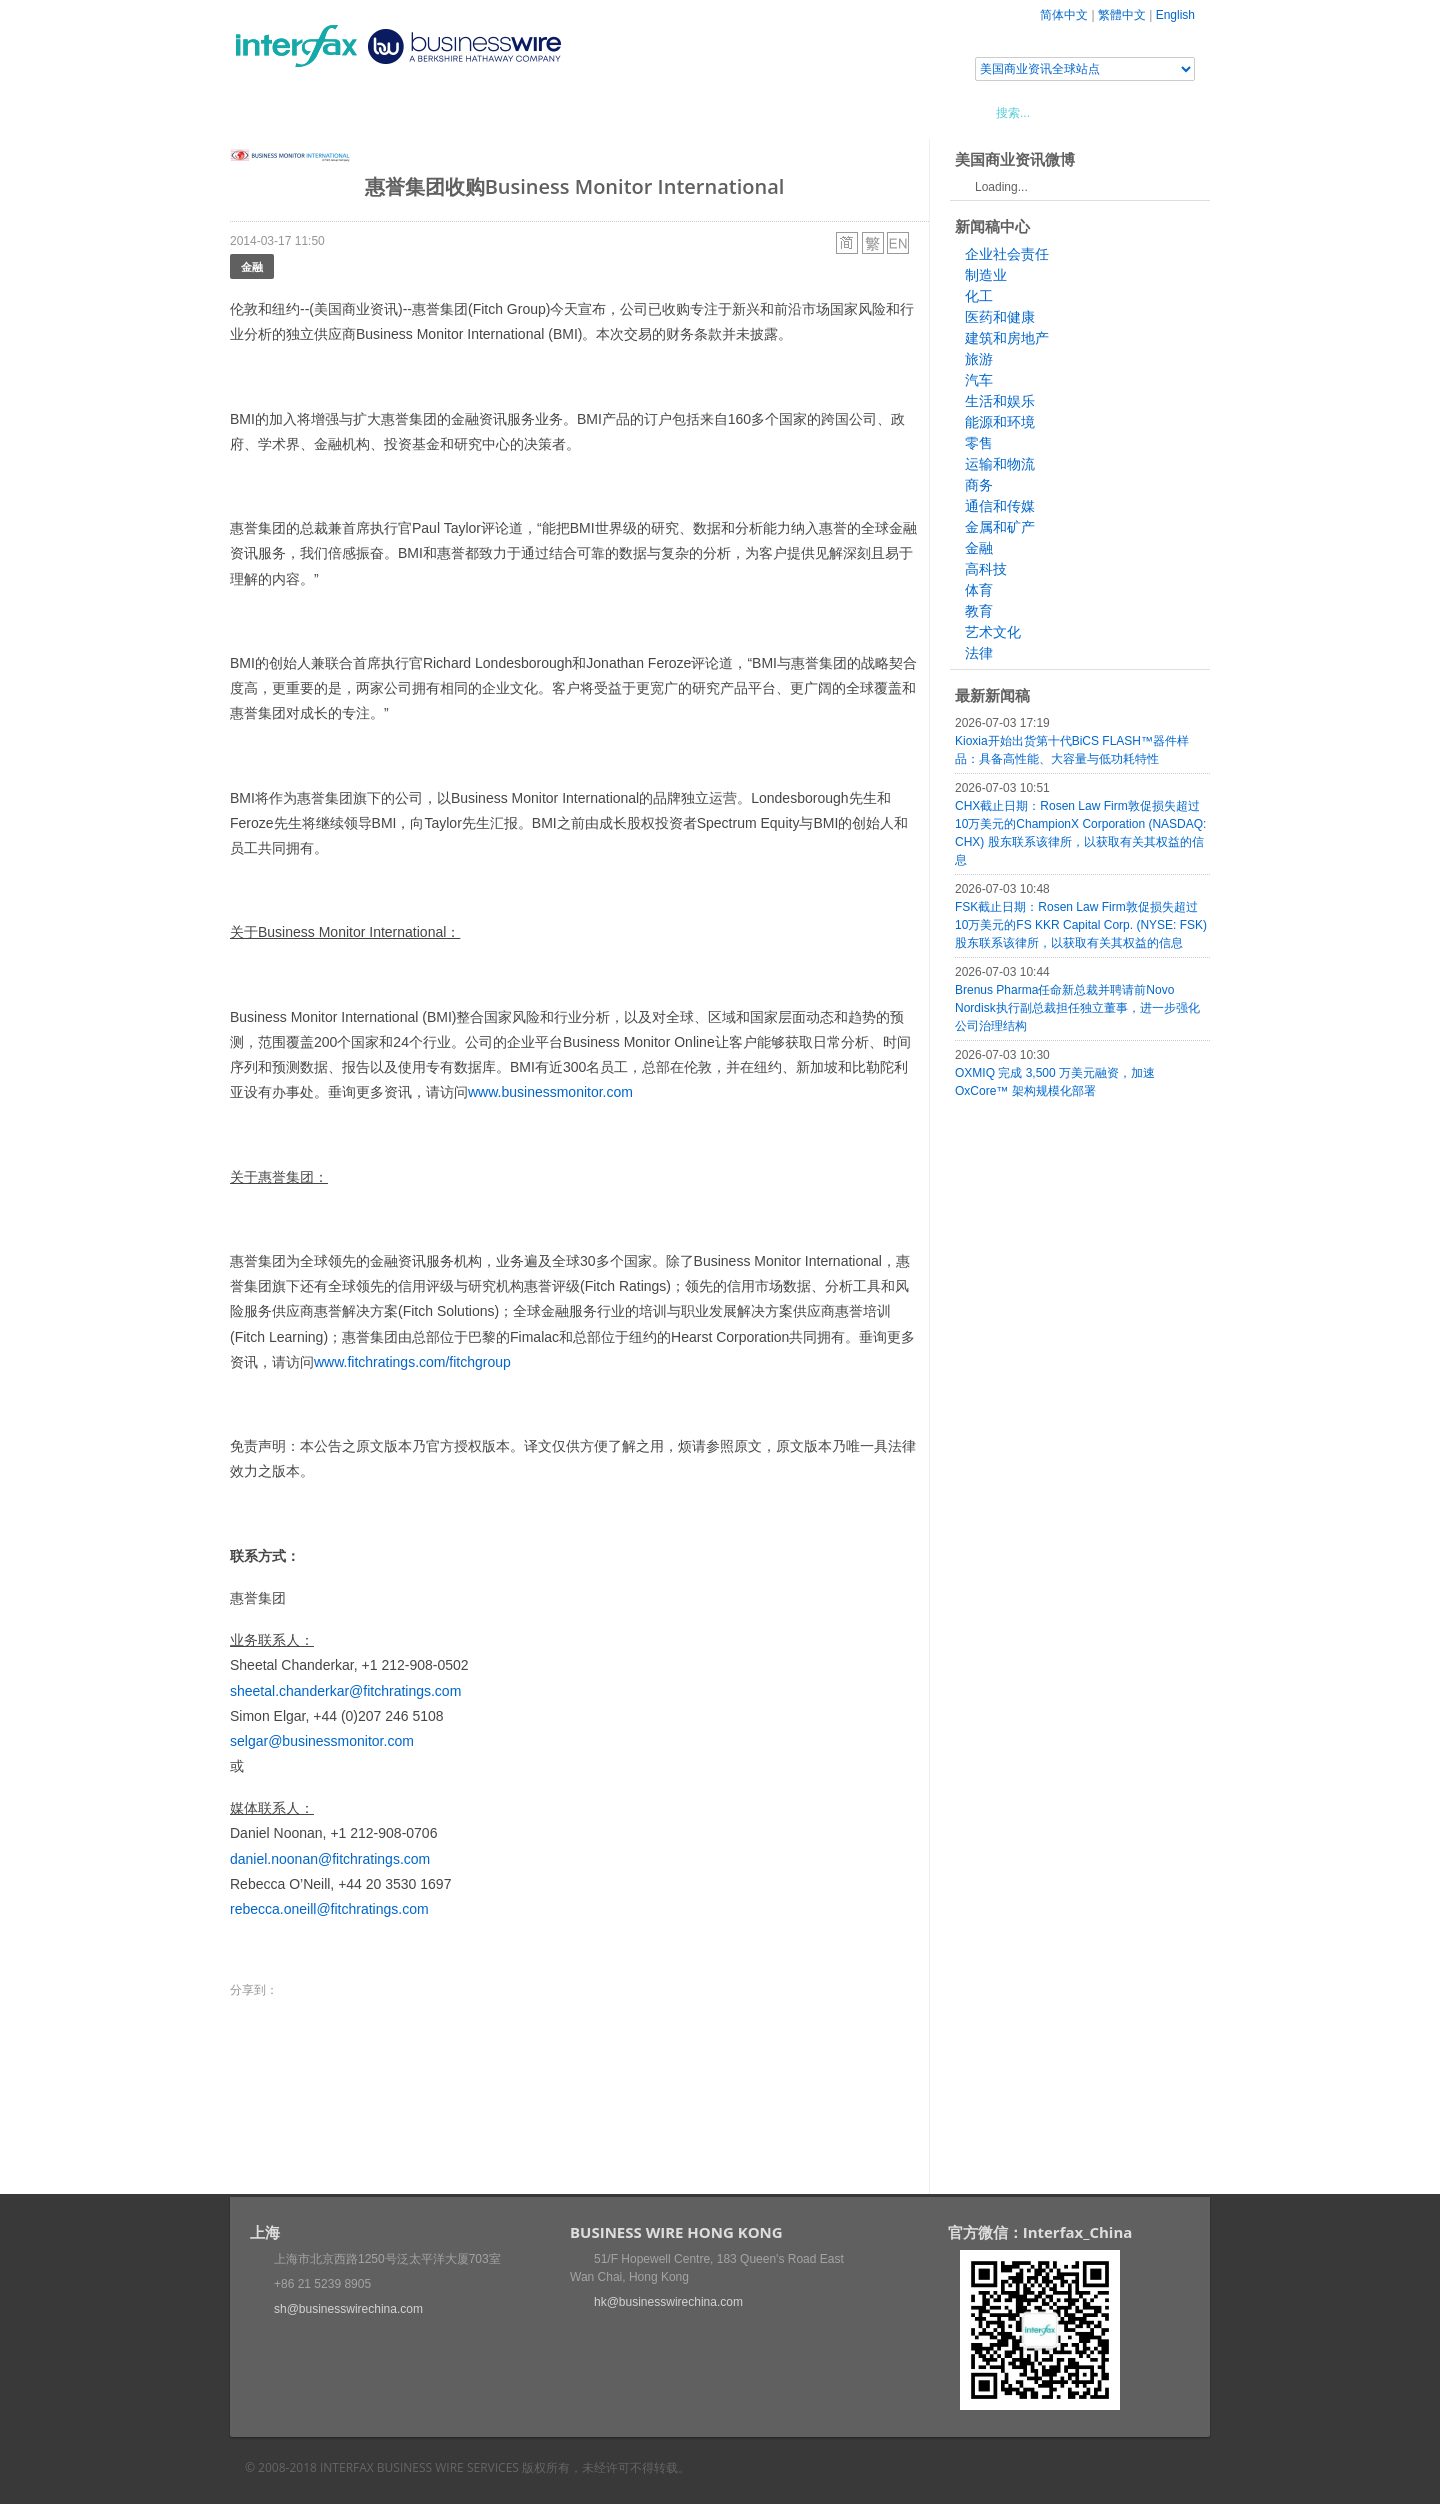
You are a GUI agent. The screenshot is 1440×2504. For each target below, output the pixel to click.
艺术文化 (993, 632)
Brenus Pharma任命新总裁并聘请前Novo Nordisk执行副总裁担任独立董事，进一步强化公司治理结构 (1077, 1008)
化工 (979, 296)
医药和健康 (1000, 317)
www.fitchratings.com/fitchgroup (412, 1362)
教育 (979, 611)
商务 (979, 485)
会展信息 (433, 112)
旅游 (979, 359)
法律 (979, 653)
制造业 (986, 275)
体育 (979, 590)
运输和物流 (1000, 464)
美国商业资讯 (610, 112)
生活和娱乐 (1000, 401)
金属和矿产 (1000, 527)
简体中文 (1064, 15)
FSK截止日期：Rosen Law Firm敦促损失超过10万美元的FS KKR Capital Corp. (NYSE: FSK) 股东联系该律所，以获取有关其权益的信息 (1081, 925)
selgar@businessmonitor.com (322, 1741)
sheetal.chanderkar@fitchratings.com (345, 1691)
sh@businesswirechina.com (348, 2309)
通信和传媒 (1000, 506)
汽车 (979, 380)
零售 (979, 443)
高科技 (986, 569)
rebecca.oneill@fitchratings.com (329, 1909)
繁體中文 (1122, 15)
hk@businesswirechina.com (668, 2302)
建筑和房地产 (1007, 338)
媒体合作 (515, 112)
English (1175, 15)
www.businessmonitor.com (550, 1092)
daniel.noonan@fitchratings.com (330, 1859)
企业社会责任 (1007, 254)
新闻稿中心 (344, 112)
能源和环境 (1000, 422)
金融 (252, 266)
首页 (269, 112)
